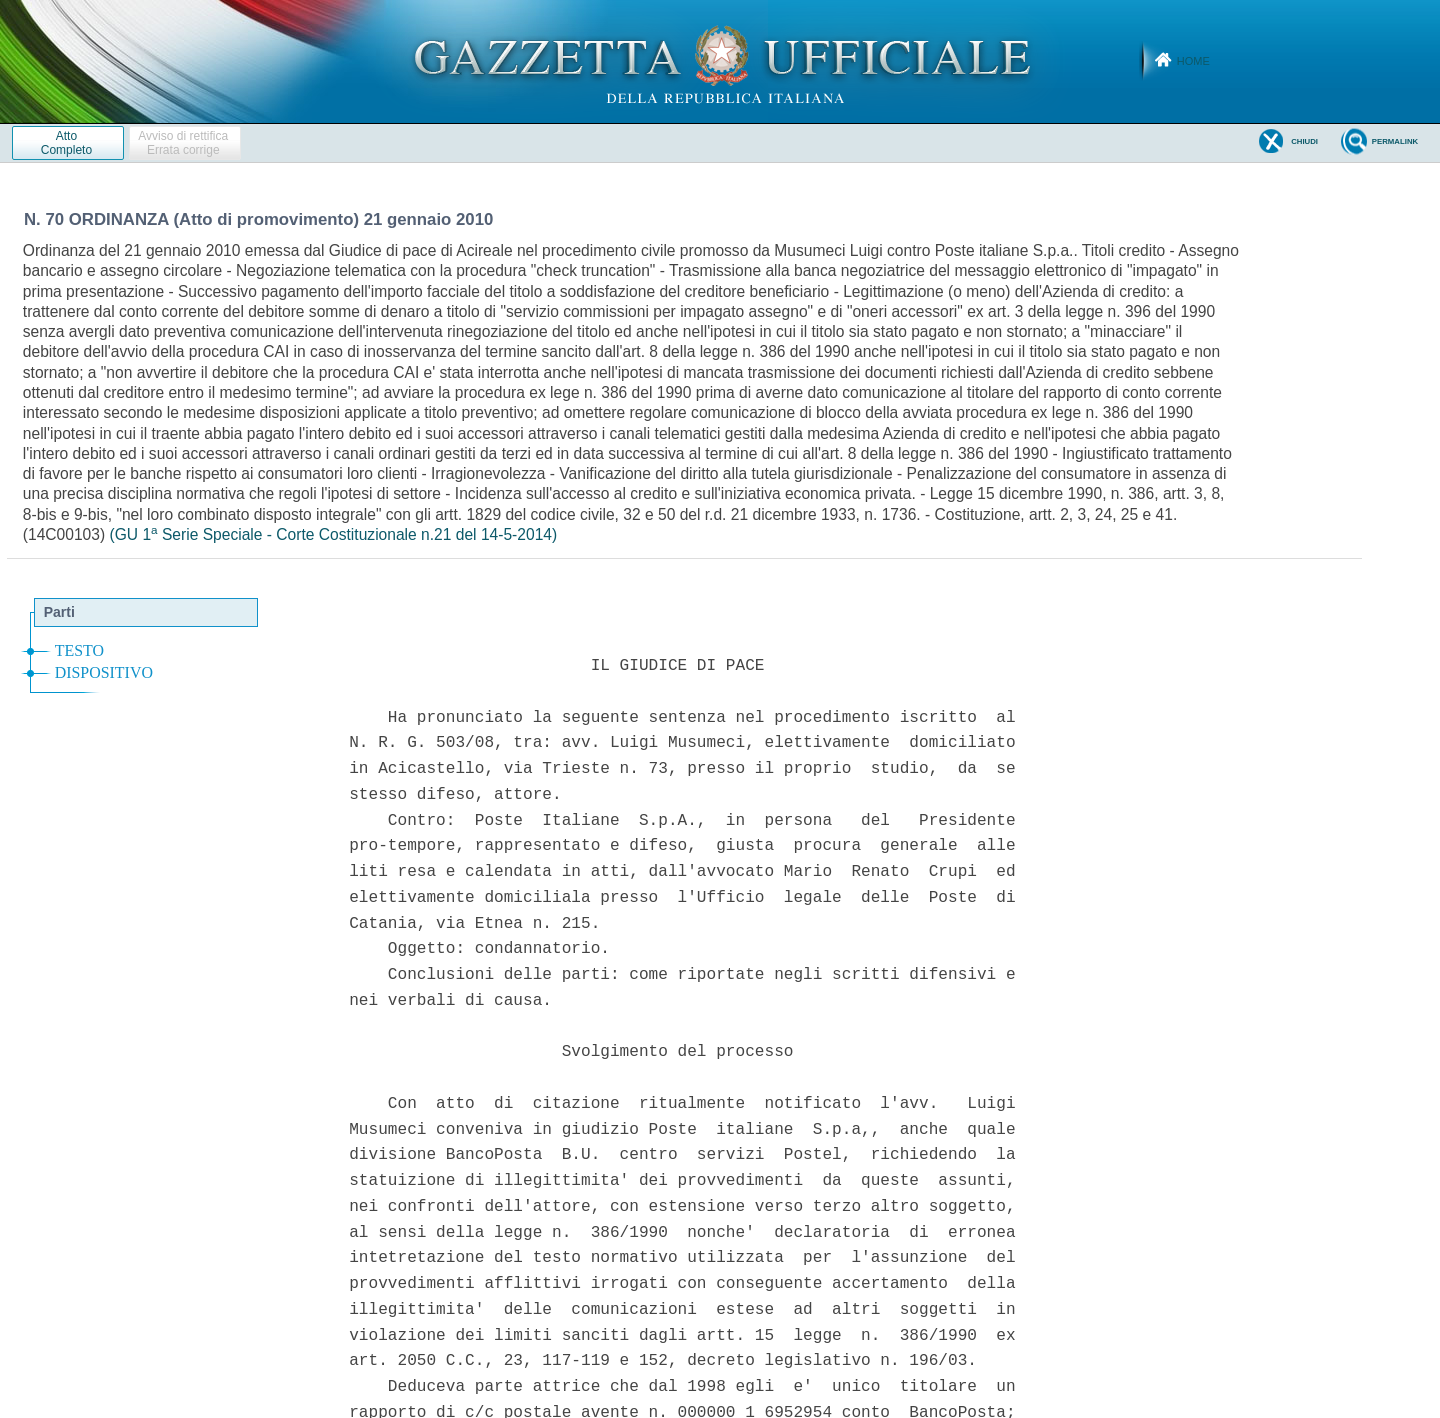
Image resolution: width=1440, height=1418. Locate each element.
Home (1193, 61)
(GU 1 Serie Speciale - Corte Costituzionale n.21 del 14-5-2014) (333, 534)
